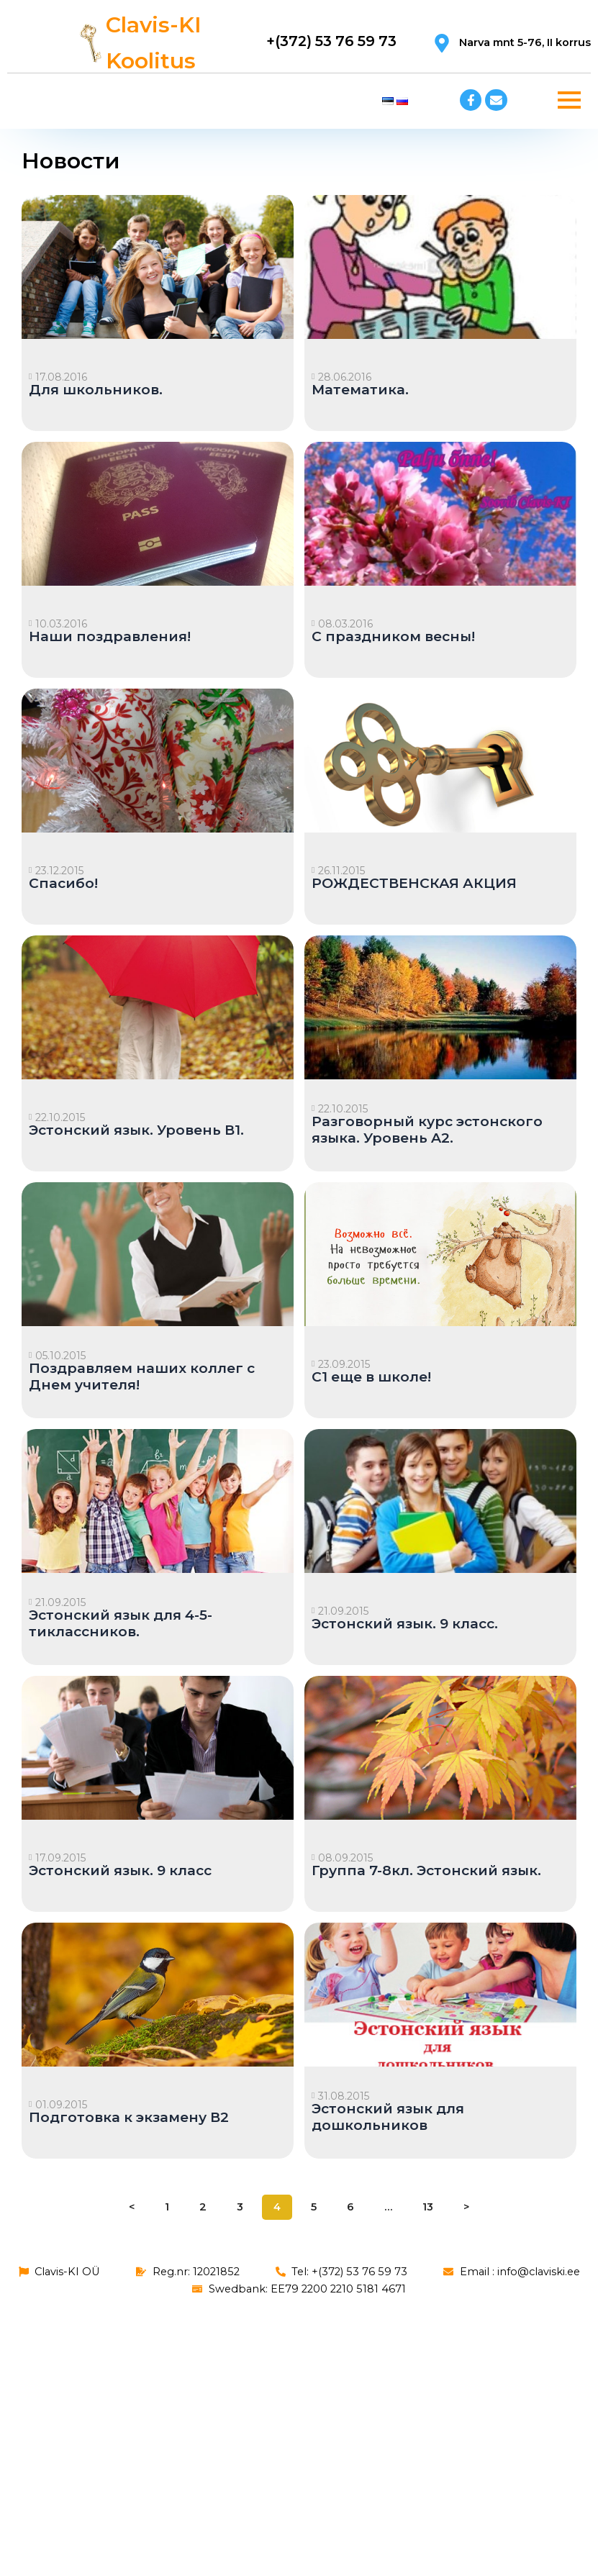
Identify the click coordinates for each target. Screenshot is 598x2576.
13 (427, 2206)
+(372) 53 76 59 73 (330, 41)
